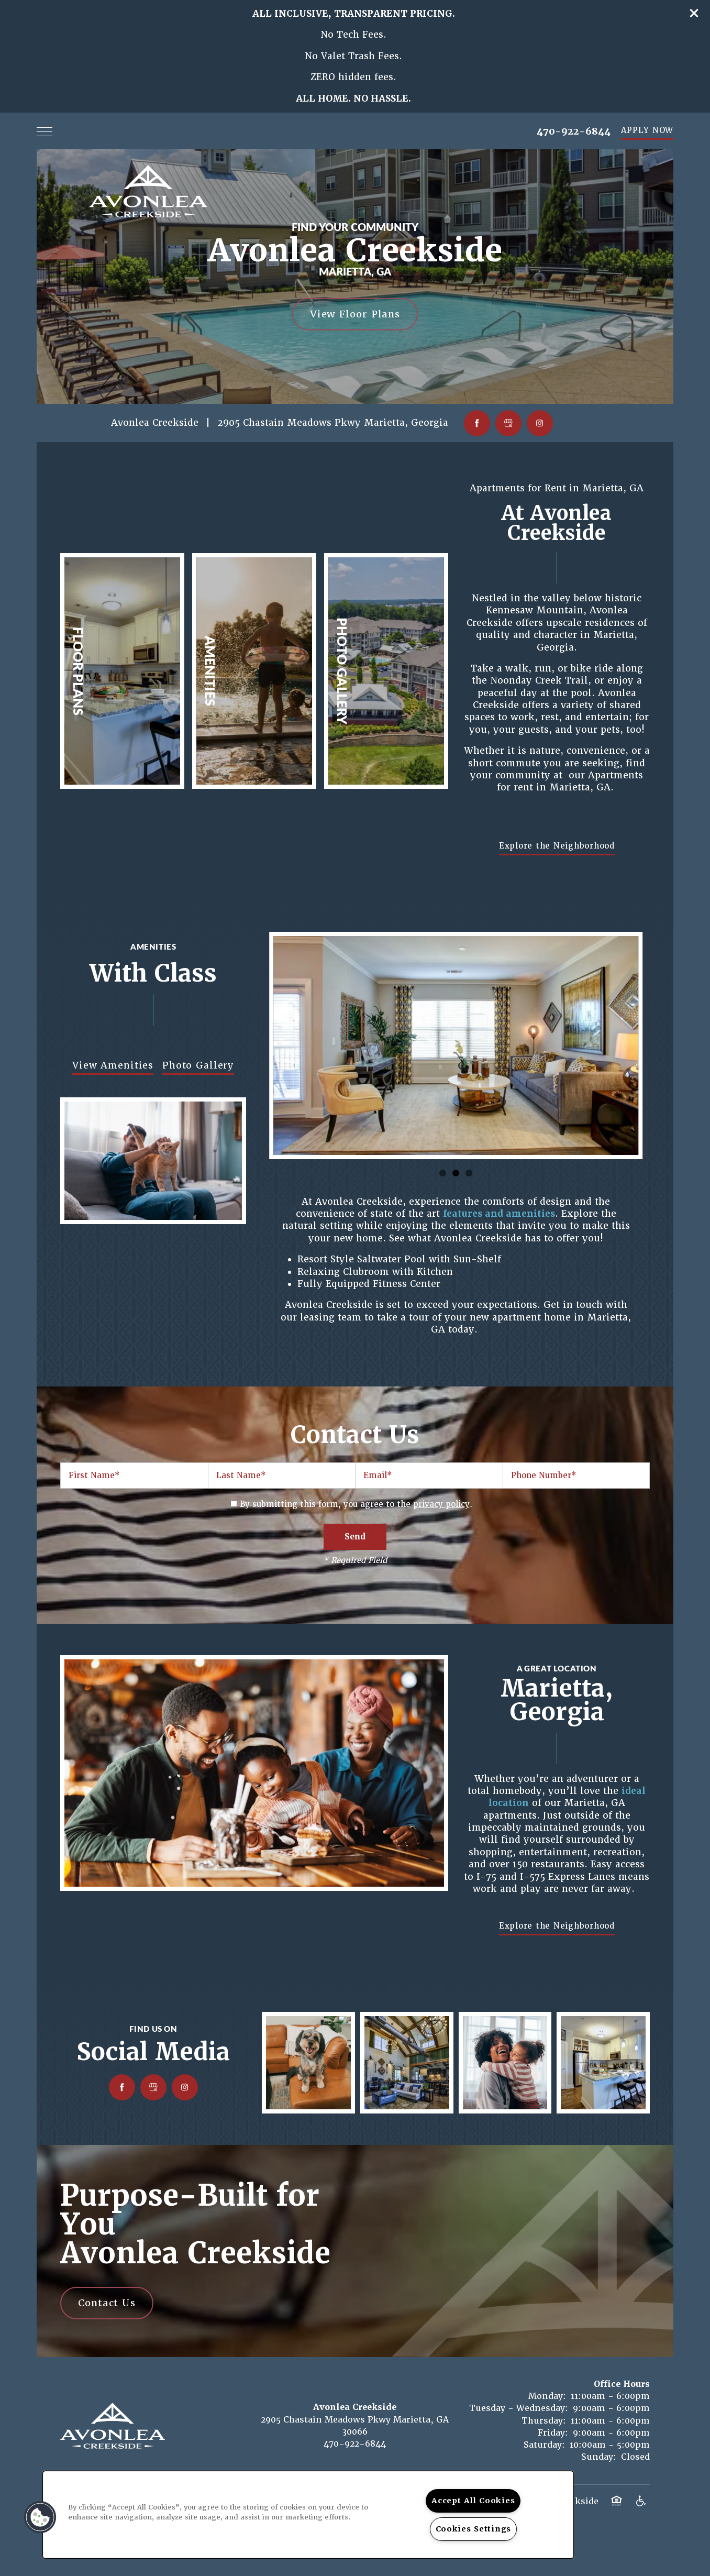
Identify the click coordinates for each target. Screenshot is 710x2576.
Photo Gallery (198, 1065)
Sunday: (598, 2456)
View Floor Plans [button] (355, 314)
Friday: (553, 2432)
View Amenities (112, 1065)
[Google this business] (508, 423)
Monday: (547, 2396)
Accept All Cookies (473, 2500)
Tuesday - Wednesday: (518, 2408)
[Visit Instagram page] (540, 423)
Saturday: (544, 2444)
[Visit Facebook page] (477, 423)
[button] (694, 13)
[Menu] (44, 131)
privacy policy (441, 1504)
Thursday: (544, 2420)
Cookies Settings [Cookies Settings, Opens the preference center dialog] (474, 2529)
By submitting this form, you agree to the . (356, 1504)
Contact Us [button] (107, 2303)
